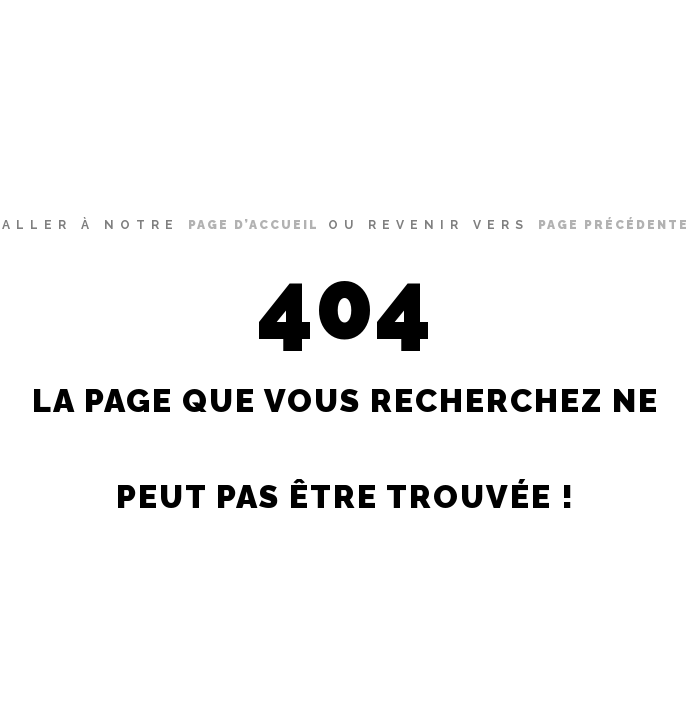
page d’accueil (253, 225)
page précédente (613, 225)
